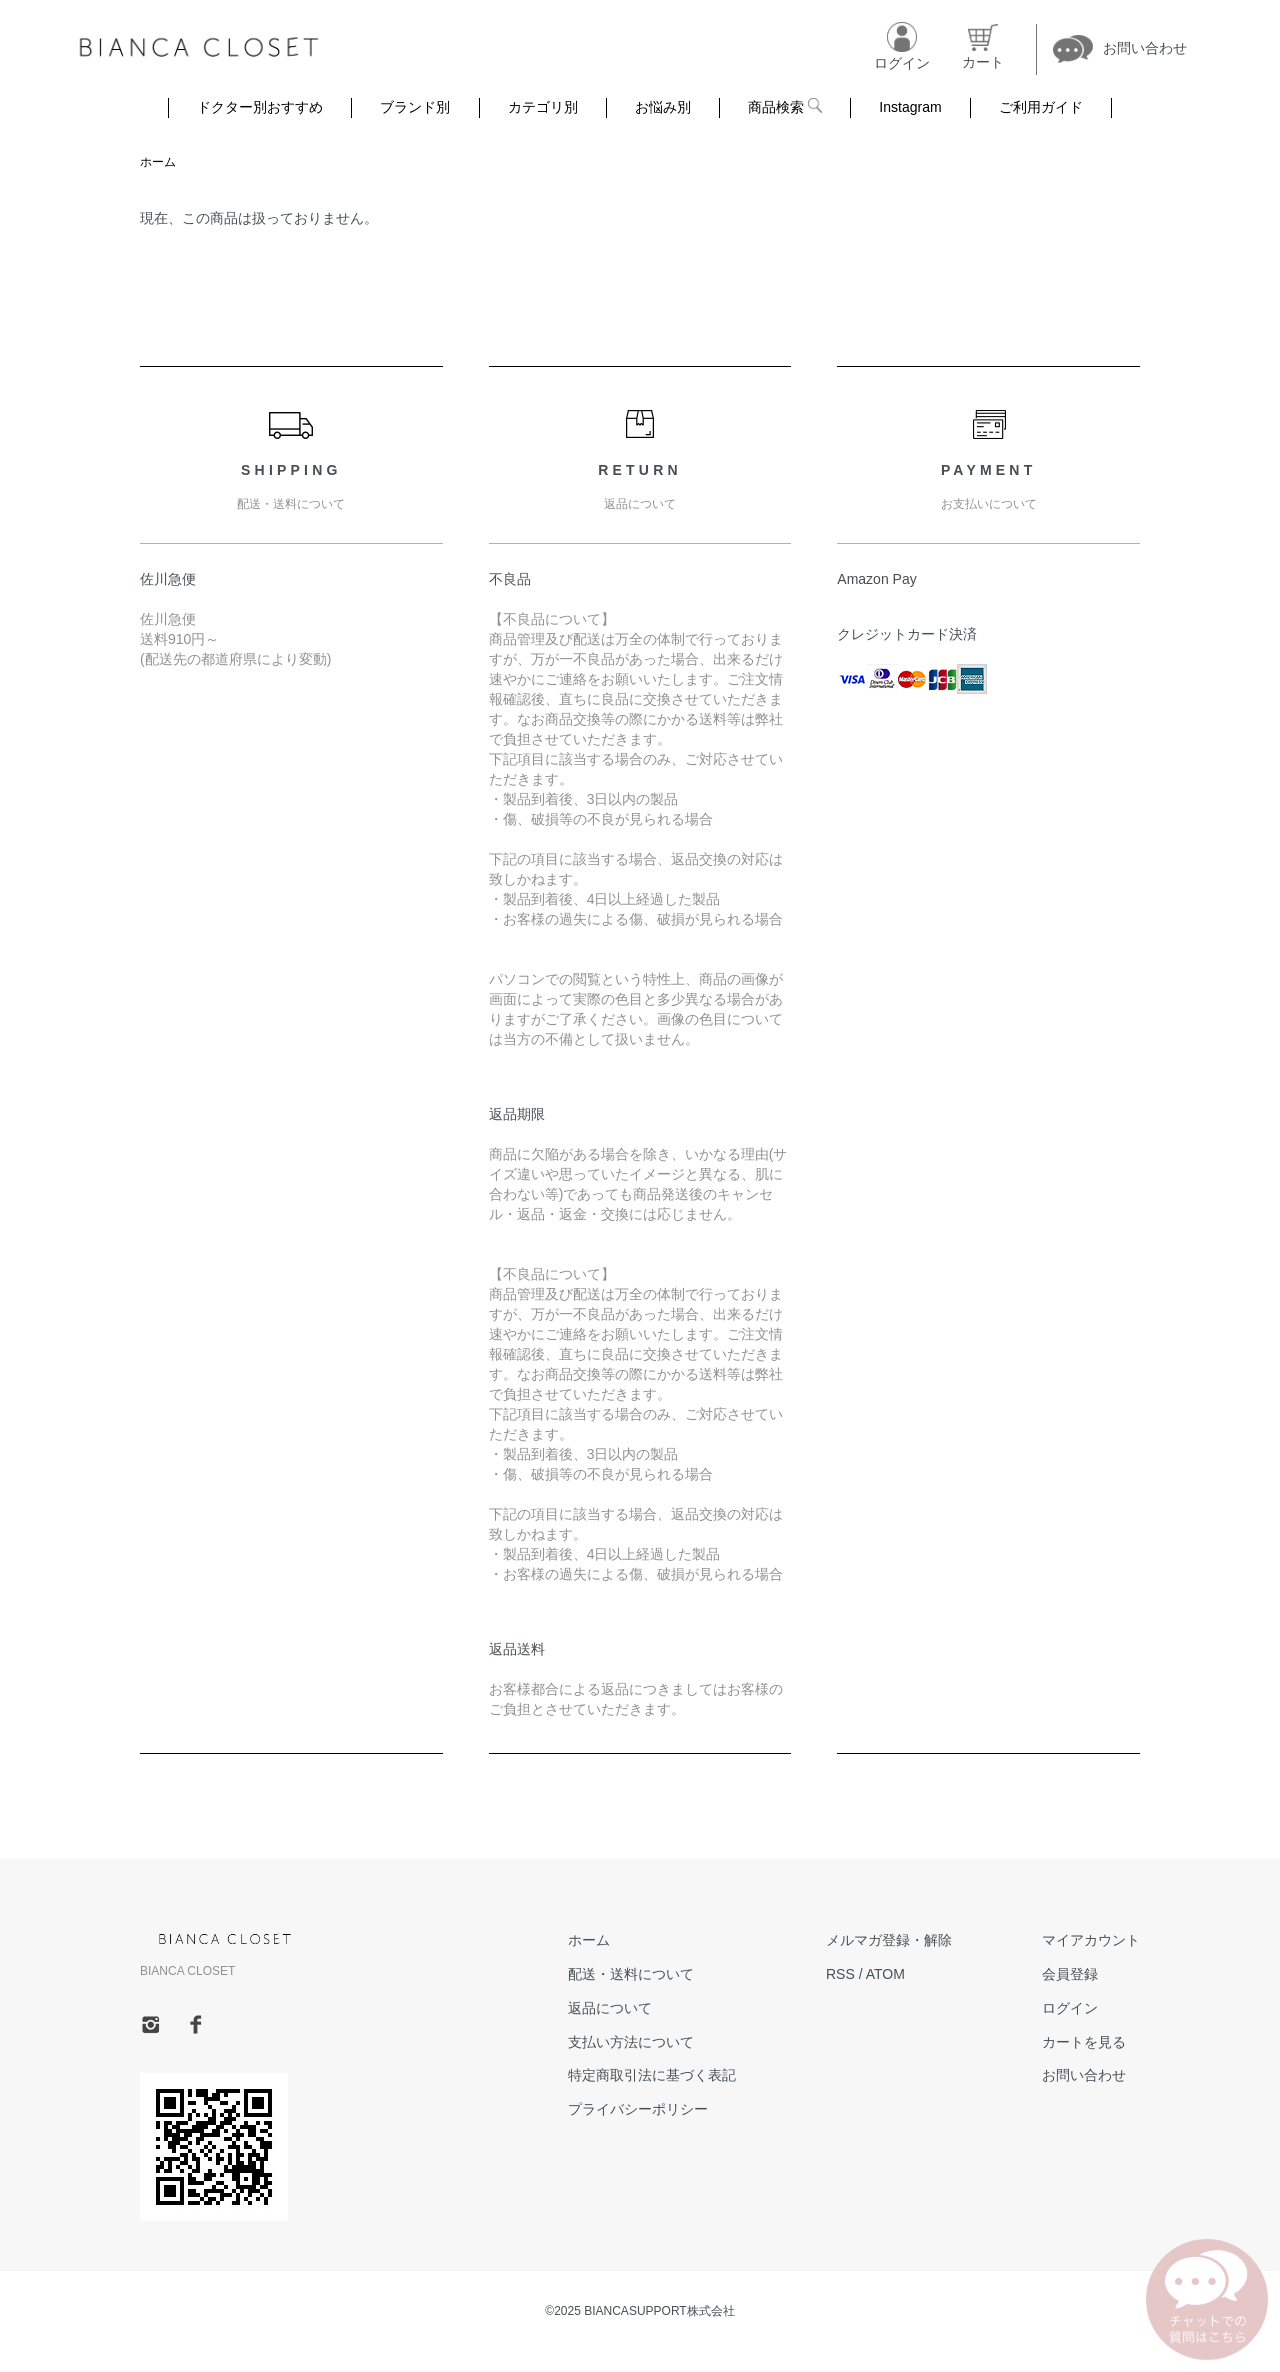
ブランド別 (415, 107)
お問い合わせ (1084, 2075)
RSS (840, 1974)
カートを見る (1084, 2042)
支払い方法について (631, 2042)
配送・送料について (631, 1974)
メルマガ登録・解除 (889, 1940)
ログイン (1070, 2008)
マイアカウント (1091, 1940)
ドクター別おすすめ (260, 107)
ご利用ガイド (1041, 107)
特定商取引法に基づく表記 (652, 2075)
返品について (610, 2008)
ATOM (885, 1974)
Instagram (910, 107)
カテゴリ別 (543, 107)
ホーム (158, 162)
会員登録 (1070, 1974)
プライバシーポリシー (638, 2109)
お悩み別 (663, 107)
